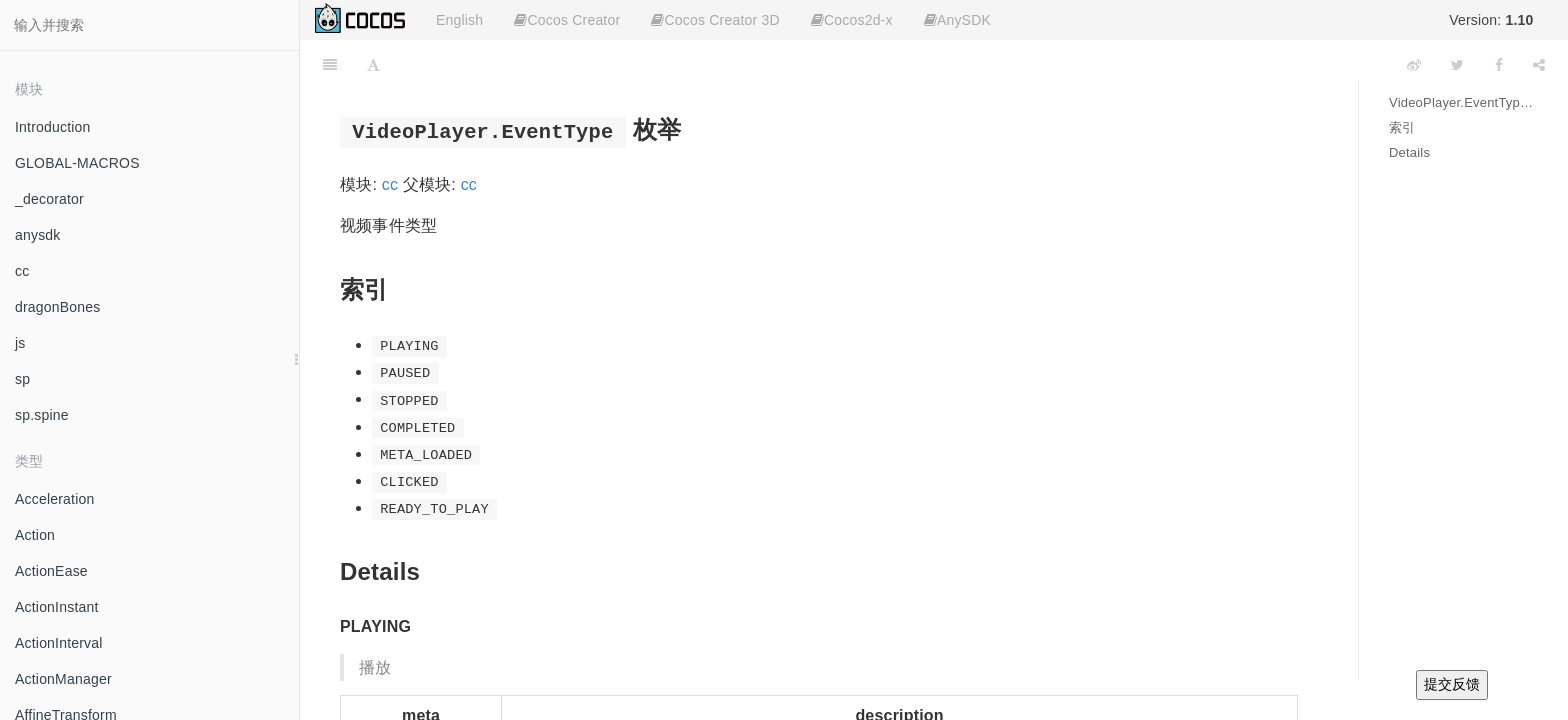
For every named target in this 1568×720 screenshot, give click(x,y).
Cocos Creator (567, 20)
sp (22, 379)
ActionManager (63, 679)
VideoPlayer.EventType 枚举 (1463, 102)
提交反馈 (1452, 684)
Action (35, 535)
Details (1409, 152)
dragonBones (58, 307)
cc (22, 271)
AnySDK (957, 20)
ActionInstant (57, 607)
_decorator (49, 199)
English (459, 20)
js (20, 343)
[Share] (1539, 65)
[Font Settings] (373, 65)
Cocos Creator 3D (715, 20)
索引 (1402, 127)
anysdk (38, 235)
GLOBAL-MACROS (77, 163)
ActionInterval (59, 643)
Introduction (53, 127)
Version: (1491, 20)
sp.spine (42, 415)
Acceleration (54, 499)
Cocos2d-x (852, 20)
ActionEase (51, 571)
